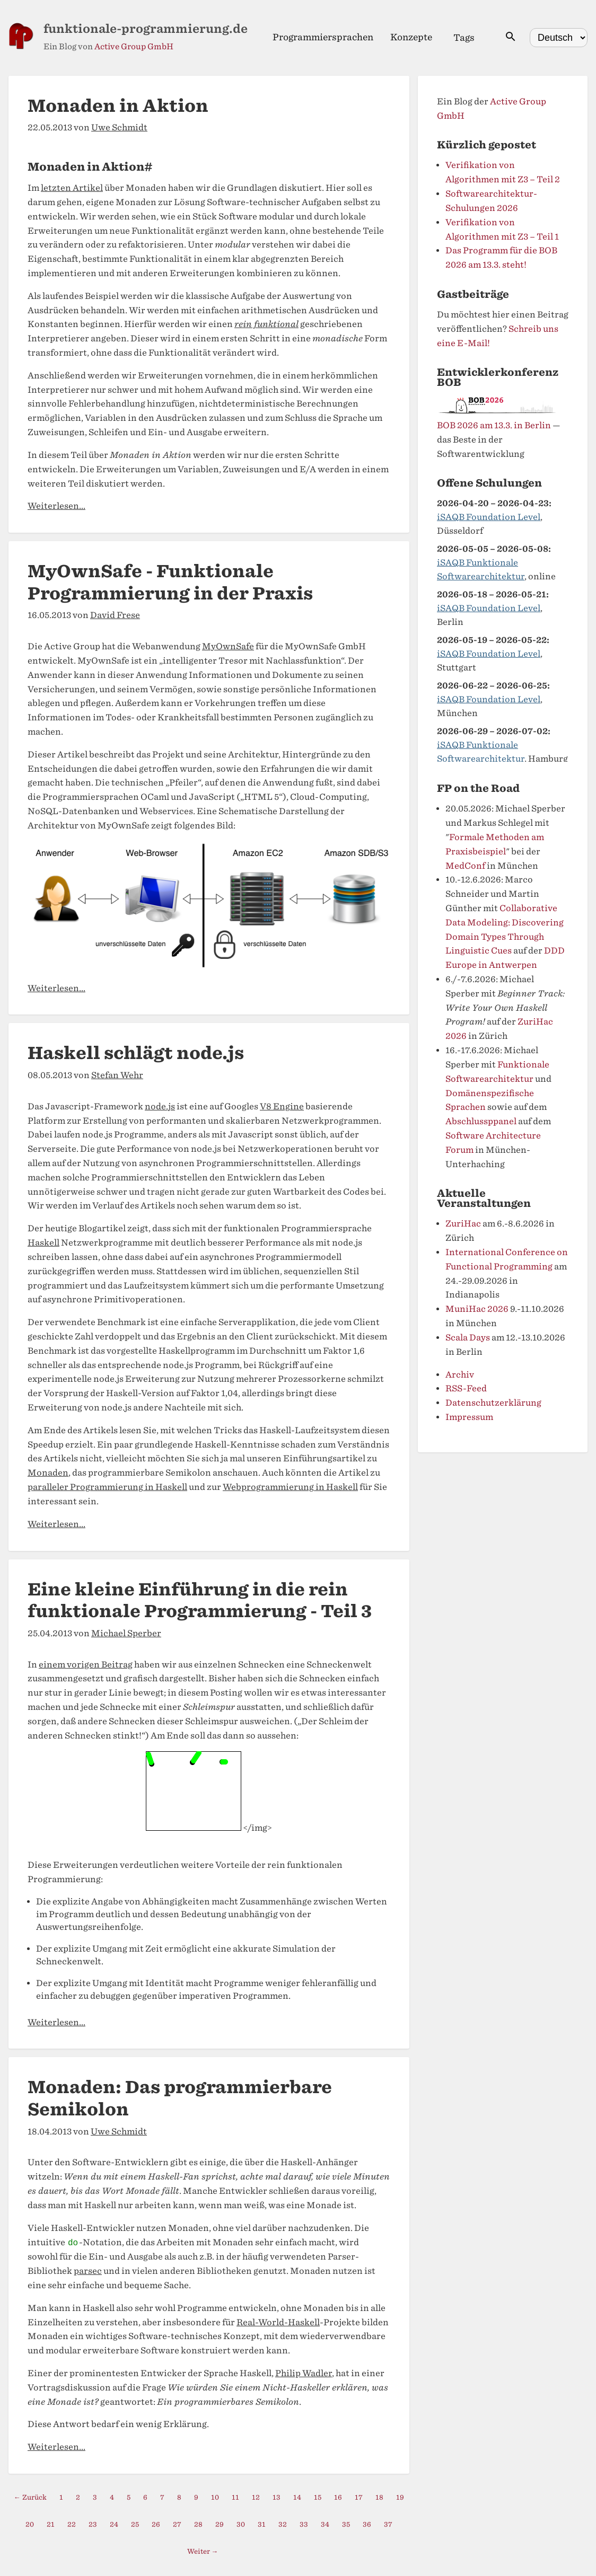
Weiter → (202, 2551)
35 (346, 2524)
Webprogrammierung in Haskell (290, 1487)
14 (297, 2497)
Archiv (459, 1375)
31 (262, 2524)
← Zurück (30, 2497)
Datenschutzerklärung (493, 1403)
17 (359, 2497)
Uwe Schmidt (119, 127)
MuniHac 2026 (477, 1309)
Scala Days (467, 1338)
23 (93, 2524)
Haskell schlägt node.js (136, 1053)
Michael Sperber (126, 1633)
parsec (88, 2271)
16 (338, 2497)
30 (240, 2524)
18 (379, 2497)
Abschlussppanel (480, 1121)
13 (277, 2497)
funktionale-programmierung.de (145, 29)
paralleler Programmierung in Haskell (107, 1487)
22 (71, 2524)
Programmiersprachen (323, 37)
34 (325, 2524)
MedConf (465, 866)
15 (317, 2497)
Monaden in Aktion (118, 105)
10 (215, 2497)
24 (114, 2524)
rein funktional (266, 324)
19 (400, 2497)
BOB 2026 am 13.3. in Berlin (494, 425)
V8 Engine (282, 1106)
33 (304, 2524)
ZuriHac (463, 1224)
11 (235, 2497)
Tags (464, 37)
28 (198, 2524)
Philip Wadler (303, 2373)
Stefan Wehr (117, 1075)
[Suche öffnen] (510, 37)
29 (219, 2524)
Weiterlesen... (56, 506)
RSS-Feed (466, 1388)
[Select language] (559, 37)
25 (135, 2524)
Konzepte (411, 37)
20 (29, 2524)
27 (177, 2524)
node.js (160, 1106)
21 (51, 2524)
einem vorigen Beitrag (86, 1665)
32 (282, 2524)
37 (388, 2524)
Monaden (48, 1473)
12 (256, 2497)
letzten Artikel (72, 188)
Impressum (469, 1417)
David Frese (115, 615)
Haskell (43, 1243)
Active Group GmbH (133, 46)
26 (156, 2524)
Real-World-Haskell (278, 2322)
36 (367, 2524)
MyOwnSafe (228, 646)
